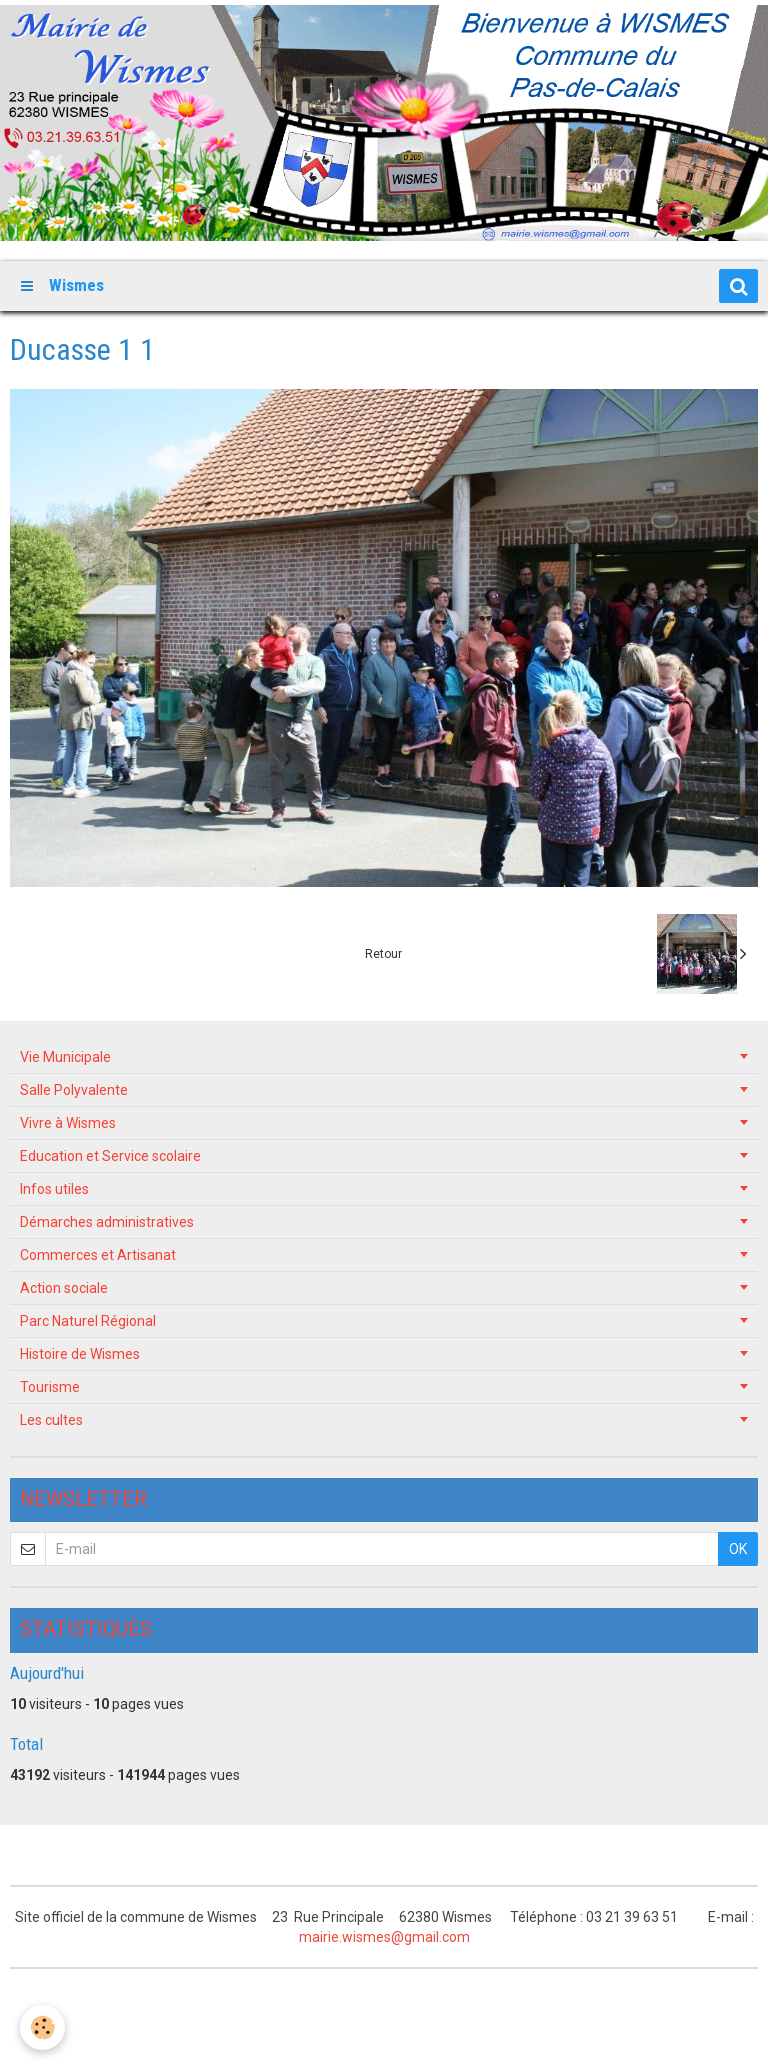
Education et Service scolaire (110, 1156)
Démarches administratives (107, 1222)
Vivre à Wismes (68, 1123)
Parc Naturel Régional (88, 1321)
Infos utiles (54, 1189)
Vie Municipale (65, 1057)
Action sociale (64, 1288)
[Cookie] (42, 2027)
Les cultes (51, 1420)
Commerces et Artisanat (98, 1255)
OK (738, 1549)
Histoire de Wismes (80, 1354)
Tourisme (50, 1387)
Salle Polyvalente (74, 1090)
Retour (383, 954)
